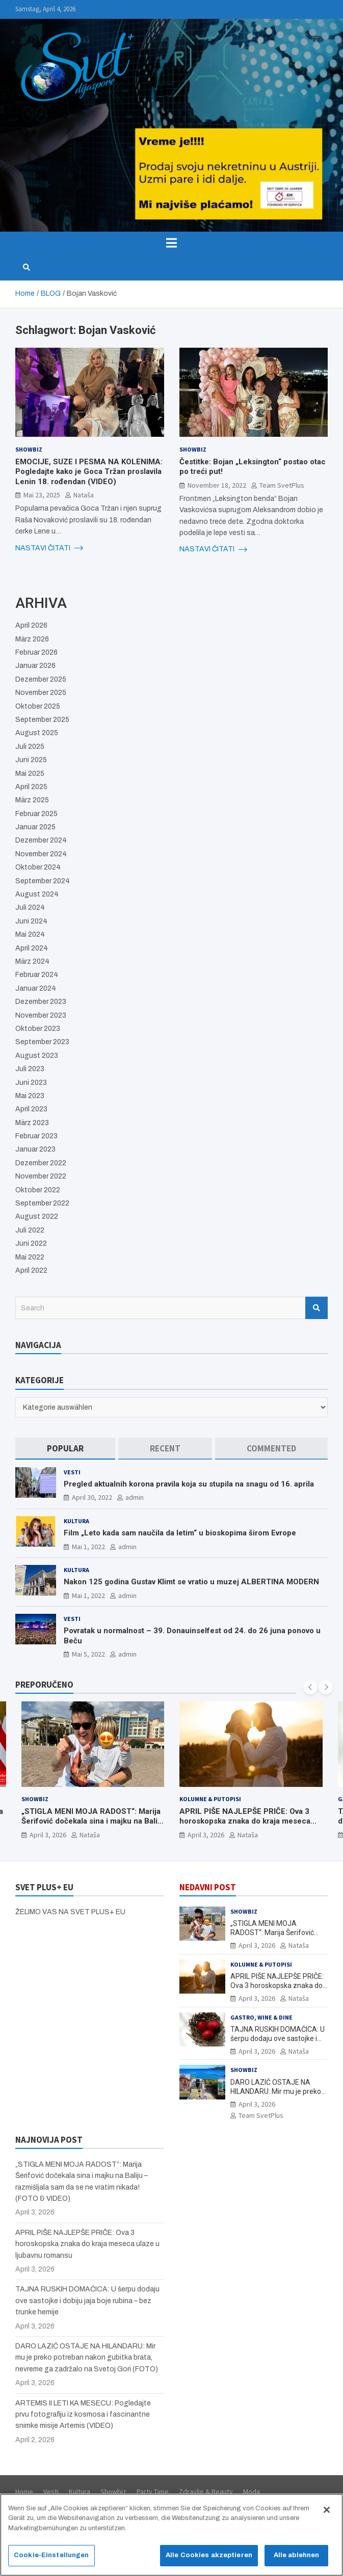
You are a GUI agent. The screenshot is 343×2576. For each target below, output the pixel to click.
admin (134, 1497)
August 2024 (37, 894)
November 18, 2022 (217, 485)
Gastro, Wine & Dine (261, 2017)
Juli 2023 (29, 1069)
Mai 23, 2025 (41, 494)
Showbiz (28, 449)
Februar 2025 (36, 814)
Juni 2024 (31, 921)
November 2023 (40, 1015)
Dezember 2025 (40, 679)
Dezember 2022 (40, 1163)
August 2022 (36, 1216)
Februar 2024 (36, 974)
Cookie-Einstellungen (51, 2560)
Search (316, 1308)
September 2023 (42, 1042)
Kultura (76, 1521)
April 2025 (31, 787)
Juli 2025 (29, 746)
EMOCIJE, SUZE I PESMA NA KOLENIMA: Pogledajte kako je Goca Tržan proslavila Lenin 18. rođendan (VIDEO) (89, 471)
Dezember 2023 (40, 1001)
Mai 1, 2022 (88, 1546)
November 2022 (40, 1176)
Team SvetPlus (281, 485)
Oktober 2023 (37, 1028)
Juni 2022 (31, 1243)
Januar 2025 (35, 827)
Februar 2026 (36, 652)
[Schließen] (326, 2514)
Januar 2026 (35, 665)
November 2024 (41, 854)
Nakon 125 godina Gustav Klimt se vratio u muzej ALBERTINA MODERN (191, 1581)
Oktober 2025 (37, 706)
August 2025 (36, 733)
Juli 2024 (30, 907)
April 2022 (31, 1270)
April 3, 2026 (48, 1834)
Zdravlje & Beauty (206, 2491)
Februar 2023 (36, 1136)
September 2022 (42, 1203)
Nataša (83, 494)
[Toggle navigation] (171, 243)
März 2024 (32, 961)
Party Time (153, 2491)
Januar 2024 (35, 988)
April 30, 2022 (92, 1497)
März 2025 (32, 800)
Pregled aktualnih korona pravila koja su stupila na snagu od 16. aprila (189, 1484)
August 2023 (36, 1055)
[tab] (65, 1449)
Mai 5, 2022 (88, 1654)
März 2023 (32, 1123)
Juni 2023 (31, 1082)
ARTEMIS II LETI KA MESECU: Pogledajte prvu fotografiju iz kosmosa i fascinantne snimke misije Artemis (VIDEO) (83, 2414)
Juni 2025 (31, 760)
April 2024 (31, 948)
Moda (251, 2491)
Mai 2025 (29, 773)
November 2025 (40, 692)
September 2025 (42, 719)
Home (24, 2491)
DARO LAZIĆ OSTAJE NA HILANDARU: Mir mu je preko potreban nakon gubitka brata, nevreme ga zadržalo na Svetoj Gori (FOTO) (86, 2357)
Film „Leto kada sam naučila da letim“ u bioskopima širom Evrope (180, 1532)
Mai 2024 (30, 934)
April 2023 (31, 1109)
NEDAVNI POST (207, 1887)
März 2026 (32, 639)
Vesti (72, 1472)
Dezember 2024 (41, 840)
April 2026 (31, 625)
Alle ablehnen (297, 2560)
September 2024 (42, 881)
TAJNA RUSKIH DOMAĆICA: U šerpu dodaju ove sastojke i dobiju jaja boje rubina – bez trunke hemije (87, 2300)
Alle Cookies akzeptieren (209, 2560)
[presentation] (310, 1687)
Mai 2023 (29, 1096)
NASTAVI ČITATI (49, 548)
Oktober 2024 (38, 867)
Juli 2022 (29, 1230)
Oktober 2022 (37, 1190)
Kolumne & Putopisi (210, 1799)
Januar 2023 (35, 1149)
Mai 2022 (29, 1257)
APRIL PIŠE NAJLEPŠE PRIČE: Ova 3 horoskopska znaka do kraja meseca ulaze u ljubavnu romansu (244, 1820)
